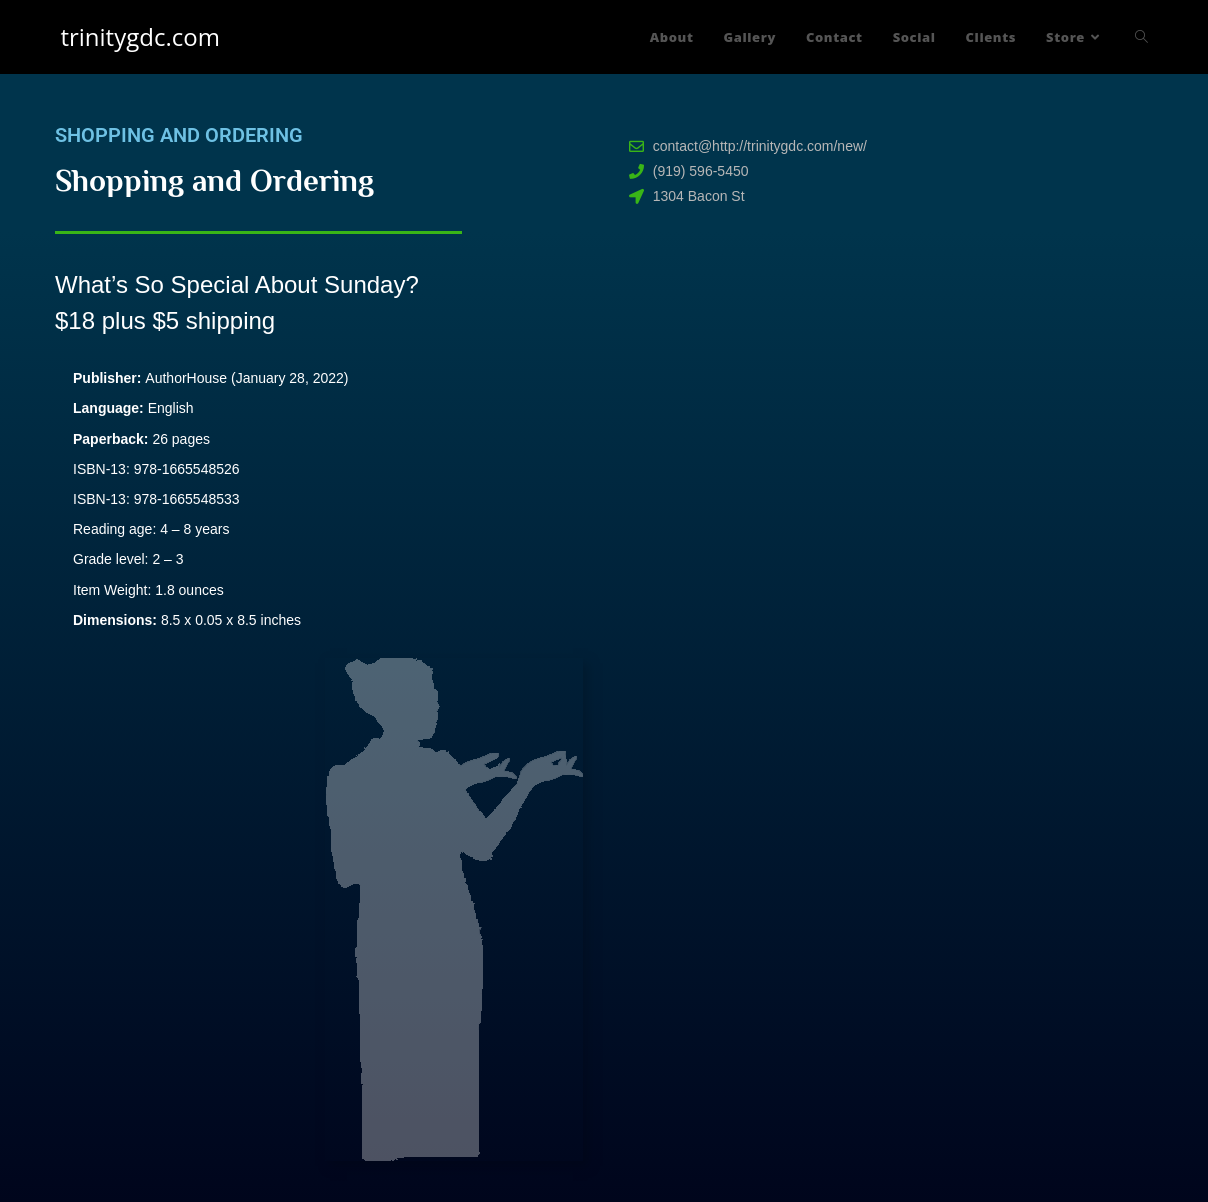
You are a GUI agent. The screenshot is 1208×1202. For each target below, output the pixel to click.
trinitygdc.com (139, 36)
